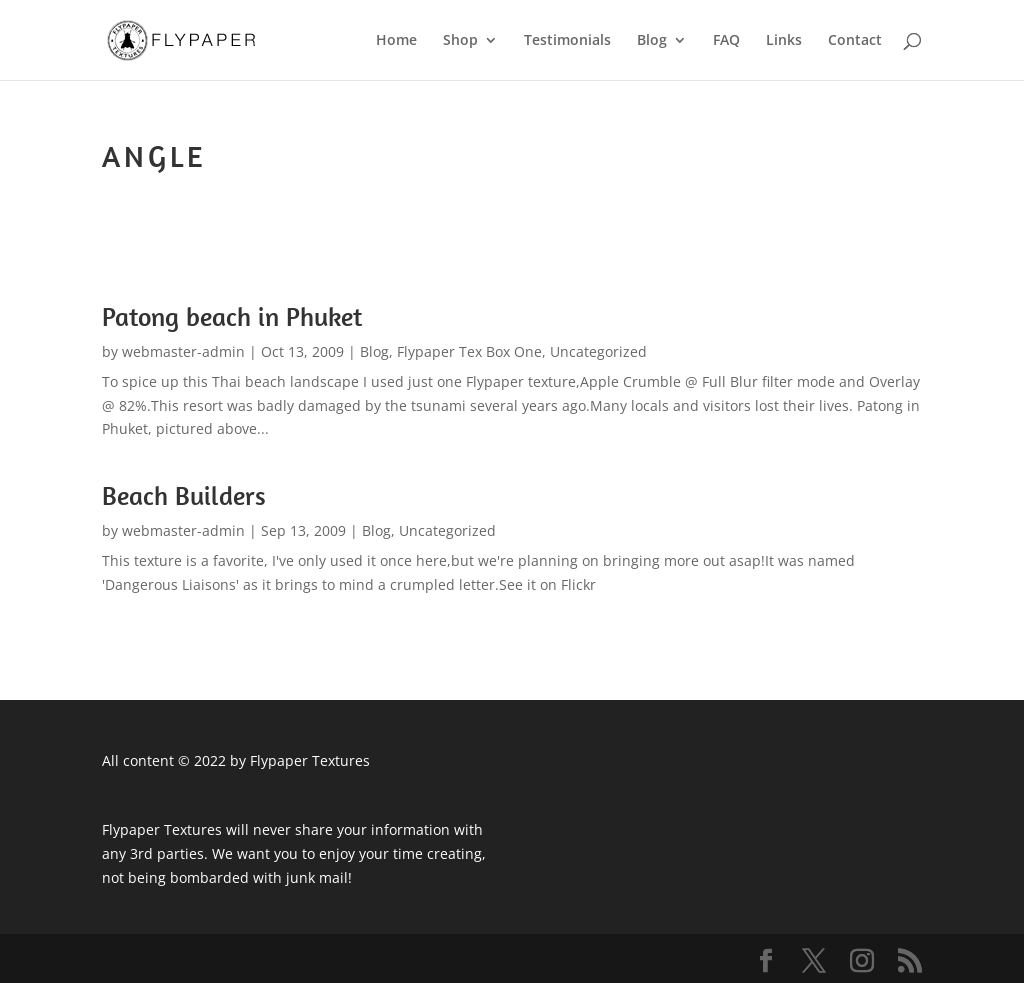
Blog (652, 41)
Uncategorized (598, 351)
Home (396, 41)
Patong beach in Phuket (232, 316)
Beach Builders (184, 495)
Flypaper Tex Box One (469, 351)
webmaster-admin (183, 351)
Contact (855, 41)
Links (784, 41)
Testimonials (567, 41)
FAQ (726, 41)
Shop (460, 41)
